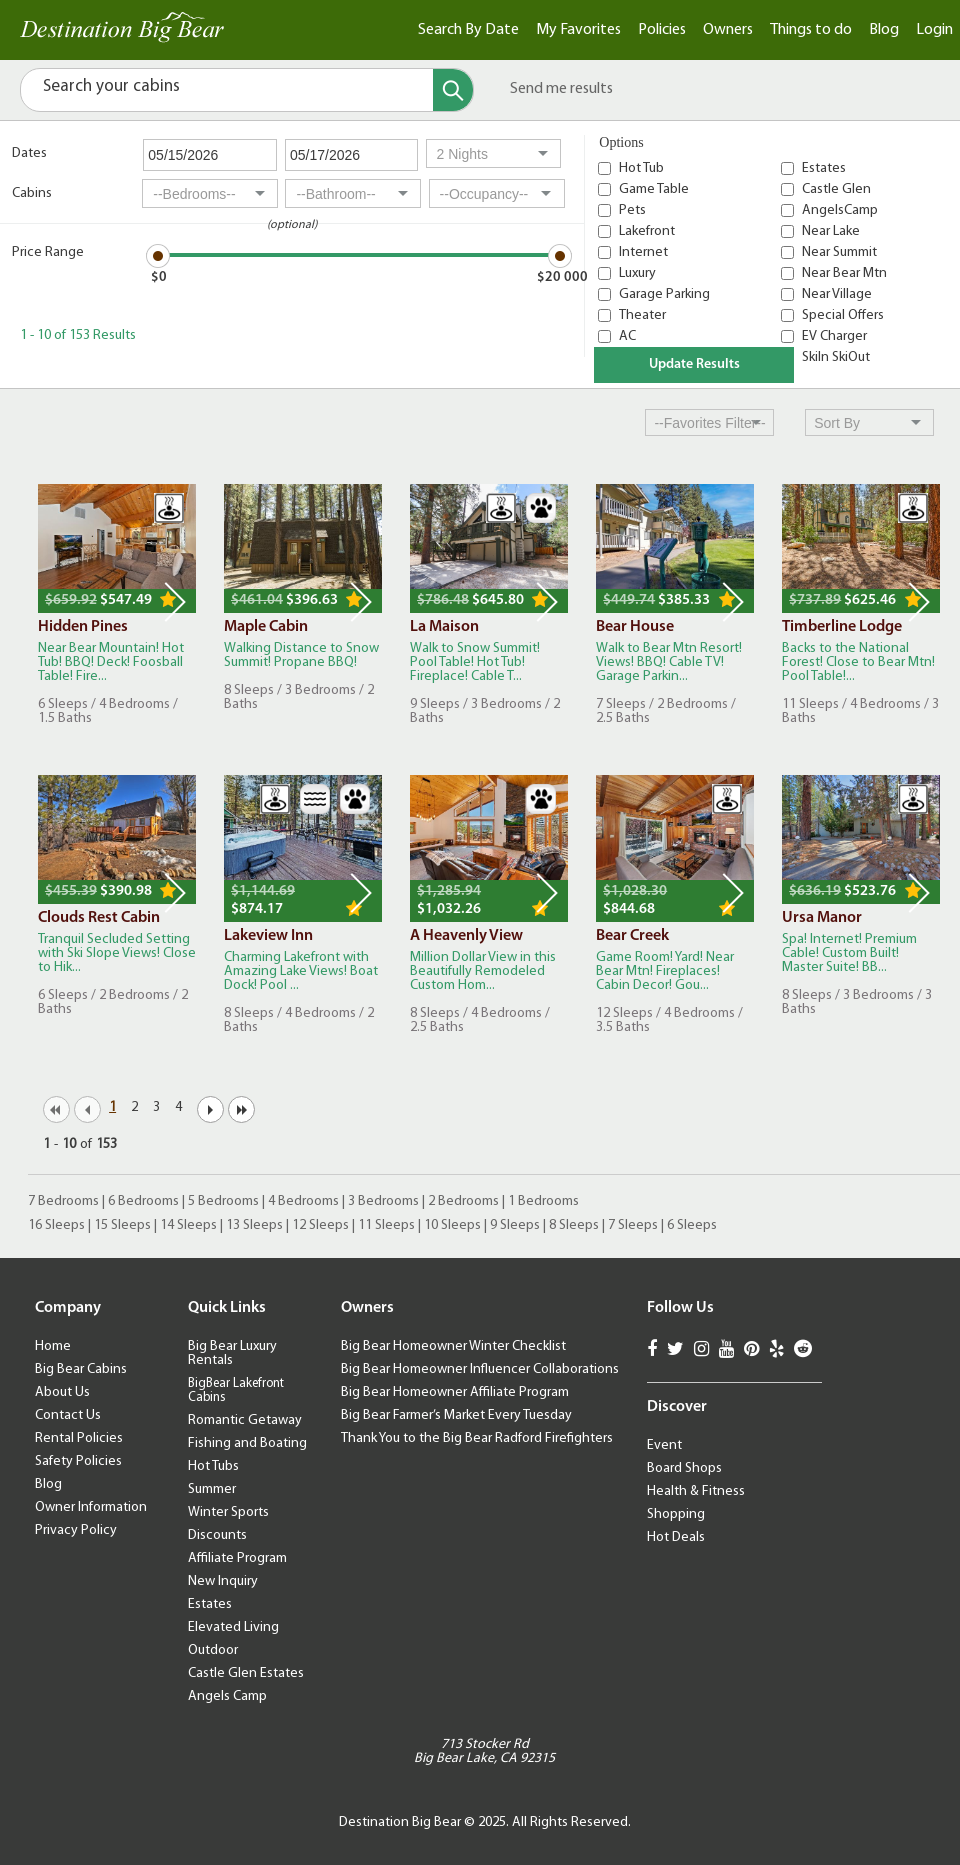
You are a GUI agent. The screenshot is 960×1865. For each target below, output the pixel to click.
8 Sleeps (574, 1225)
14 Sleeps (188, 1225)
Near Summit (839, 252)
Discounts (217, 1535)
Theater (642, 315)
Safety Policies (78, 1461)
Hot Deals (676, 1537)
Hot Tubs (213, 1466)
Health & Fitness (696, 1491)
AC (627, 336)
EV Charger (834, 336)
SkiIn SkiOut (836, 357)
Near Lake (831, 231)
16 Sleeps (56, 1225)
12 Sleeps (320, 1225)
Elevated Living (233, 1627)
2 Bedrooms (463, 1201)
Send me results (561, 89)
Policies (662, 30)
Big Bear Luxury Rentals (232, 1353)
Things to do (811, 30)
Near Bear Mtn (844, 273)
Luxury (637, 273)
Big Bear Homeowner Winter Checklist (453, 1346)
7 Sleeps (633, 1225)
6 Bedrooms (143, 1201)
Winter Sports (228, 1512)
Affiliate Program (237, 1558)
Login (934, 30)
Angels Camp (227, 1696)
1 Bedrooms (543, 1201)
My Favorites (578, 30)
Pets (632, 210)
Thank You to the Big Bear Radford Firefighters (477, 1438)
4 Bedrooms (303, 1201)
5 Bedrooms (223, 1201)
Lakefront (647, 231)
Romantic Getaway (245, 1420)
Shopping (676, 1514)
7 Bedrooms (63, 1201)
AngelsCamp (840, 210)
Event (664, 1445)
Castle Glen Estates (246, 1673)
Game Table (654, 189)
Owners (728, 30)
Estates (824, 168)
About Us (62, 1392)
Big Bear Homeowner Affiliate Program (455, 1392)
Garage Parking (664, 294)
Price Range (48, 252)
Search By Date (468, 30)
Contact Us (68, 1415)
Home (53, 1346)
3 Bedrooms (383, 1201)
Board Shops (684, 1468)
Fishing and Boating (247, 1443)
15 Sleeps (122, 1225)
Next (175, 602)
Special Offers (843, 315)
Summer (212, 1489)
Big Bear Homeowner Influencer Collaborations (480, 1369)
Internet (643, 252)
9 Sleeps (515, 1225)
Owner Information (91, 1507)
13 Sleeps (254, 1225)
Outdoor (213, 1650)
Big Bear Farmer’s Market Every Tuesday (456, 1415)
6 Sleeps (692, 1225)
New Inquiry (223, 1581)
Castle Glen (836, 189)
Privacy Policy (76, 1530)
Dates (29, 153)
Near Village (837, 294)
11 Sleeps (386, 1225)
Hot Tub (641, 168)
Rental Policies (79, 1438)
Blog (884, 30)
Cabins (32, 193)
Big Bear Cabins (81, 1369)
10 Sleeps (452, 1225)
